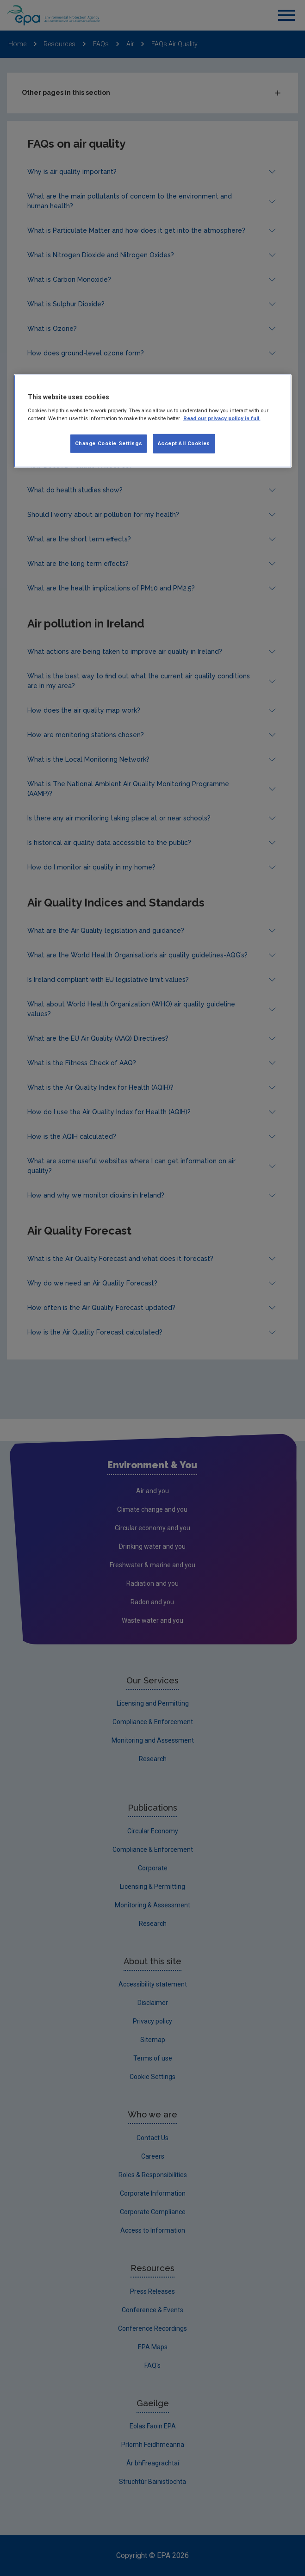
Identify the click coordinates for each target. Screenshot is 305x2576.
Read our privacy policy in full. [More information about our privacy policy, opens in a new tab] (222, 418)
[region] (153, 421)
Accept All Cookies (184, 443)
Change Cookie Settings (109, 443)
